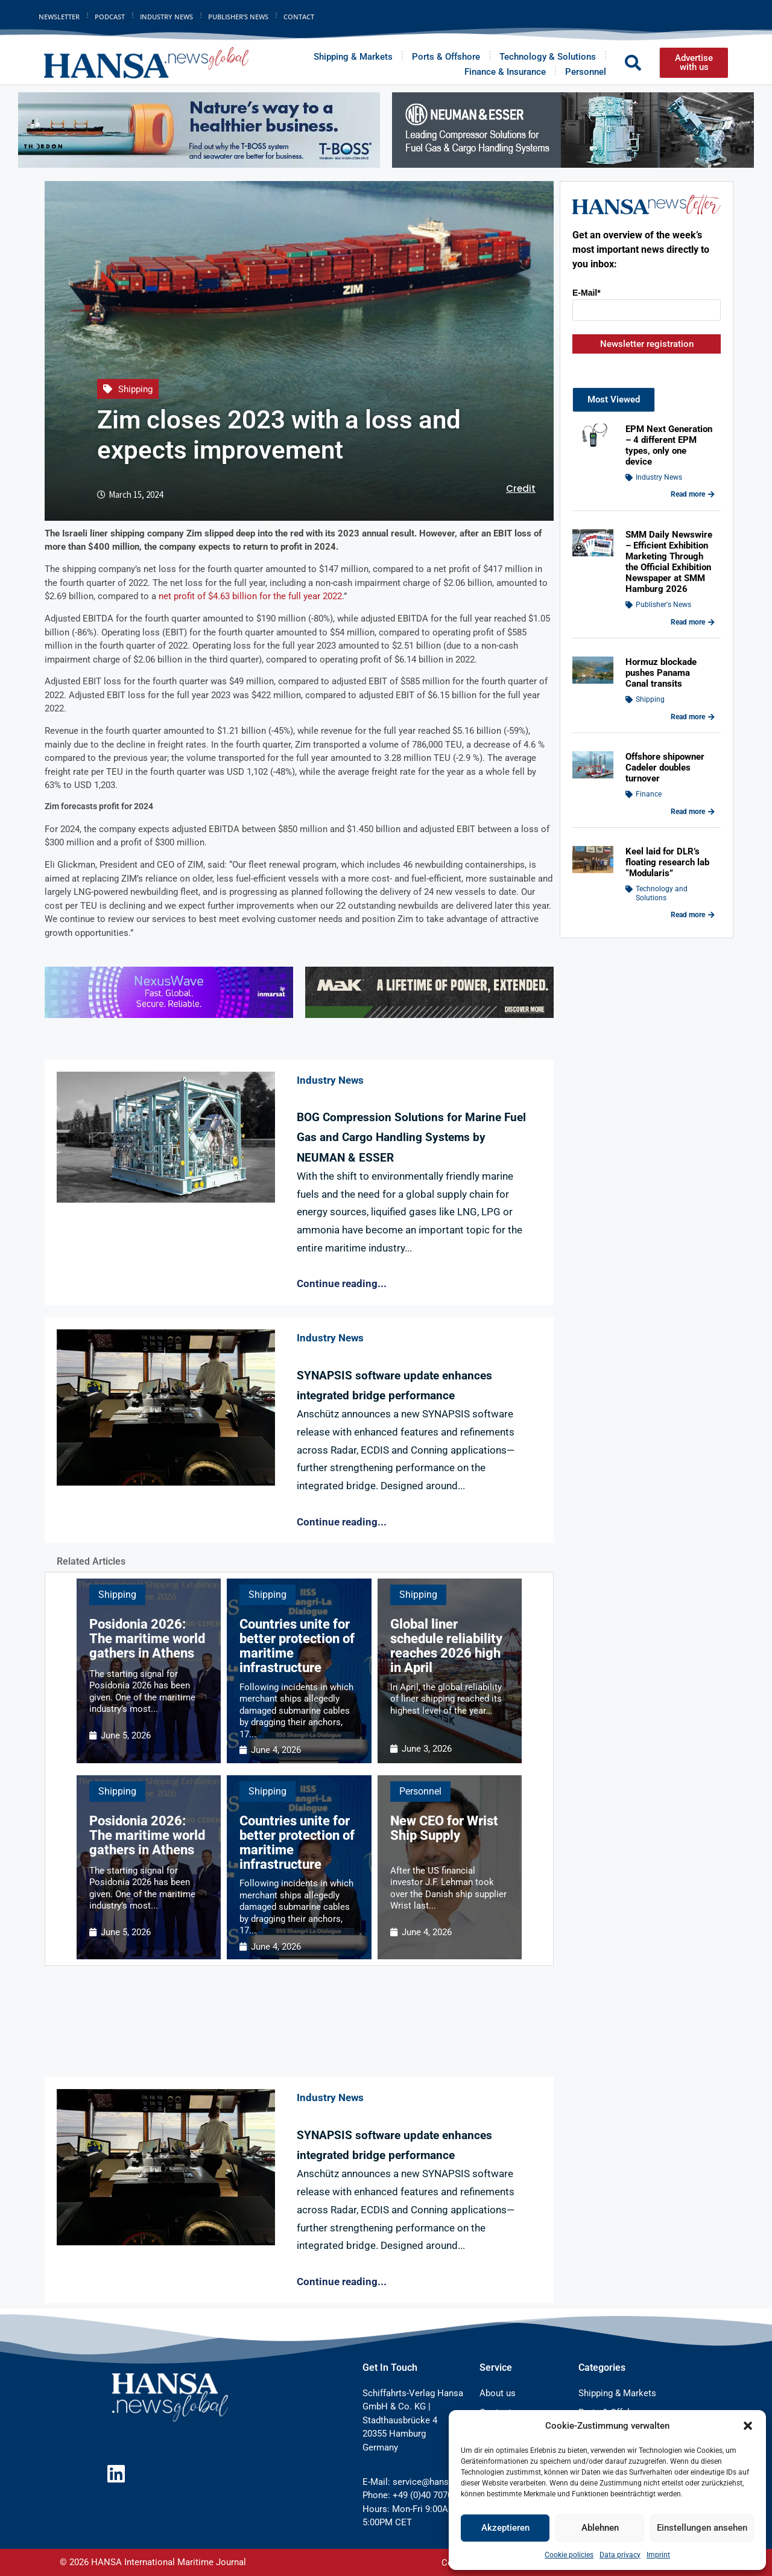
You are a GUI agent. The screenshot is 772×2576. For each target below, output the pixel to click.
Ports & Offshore (446, 56)
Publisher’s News (238, 16)
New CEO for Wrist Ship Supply (444, 1828)
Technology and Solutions (662, 893)
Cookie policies (569, 2555)
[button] (748, 2426)
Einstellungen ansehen (702, 2527)
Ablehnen (600, 2527)
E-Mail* (586, 292)
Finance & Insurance (505, 71)
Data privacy (620, 2555)
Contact (298, 16)
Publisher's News (663, 604)
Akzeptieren (505, 2527)
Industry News (166, 16)
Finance (649, 794)
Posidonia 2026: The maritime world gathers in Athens (147, 1639)
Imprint (658, 2555)
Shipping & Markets (353, 56)
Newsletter (59, 16)
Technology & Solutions (547, 56)
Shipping (135, 389)
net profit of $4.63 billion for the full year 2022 (250, 596)
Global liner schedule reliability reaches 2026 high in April (446, 1646)
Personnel (585, 71)
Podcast (110, 16)
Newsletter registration (647, 344)
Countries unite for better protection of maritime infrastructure (297, 1646)
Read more (693, 494)
